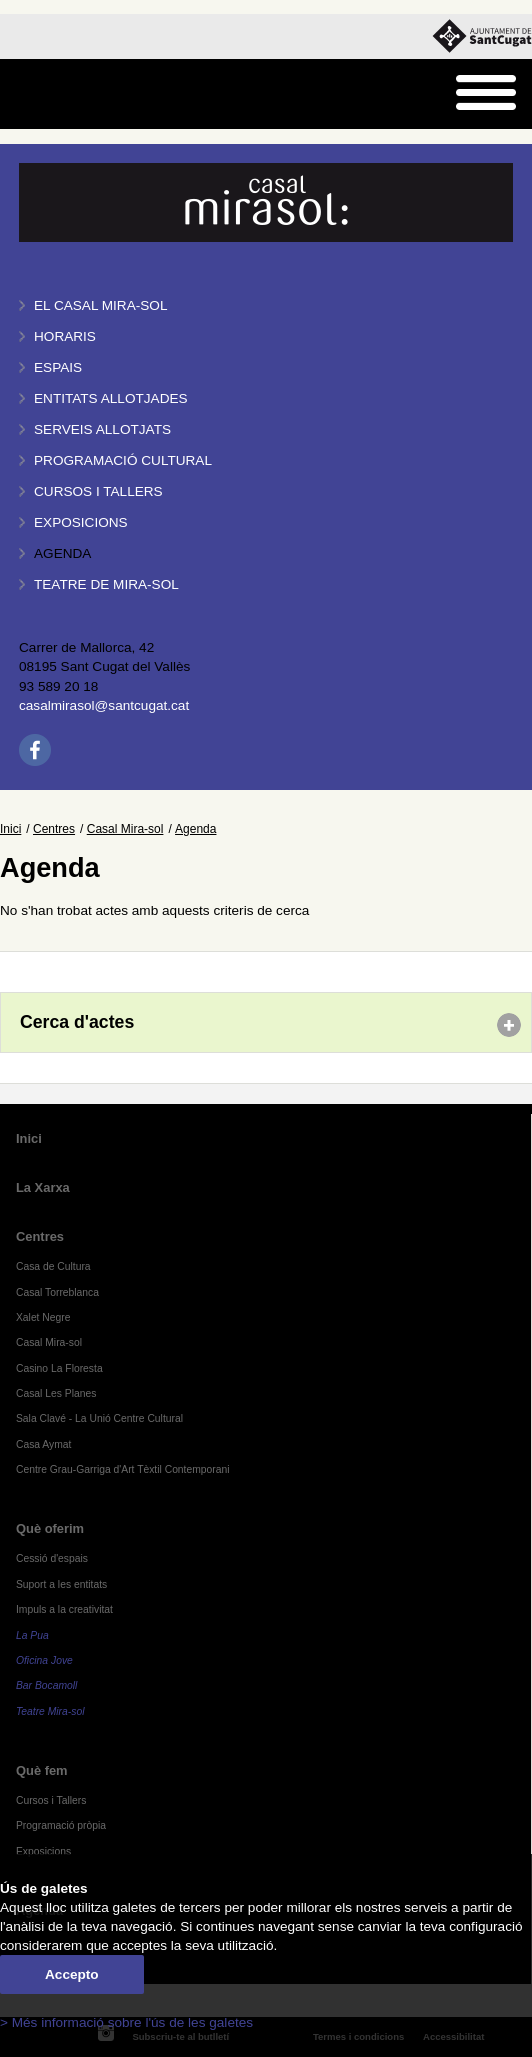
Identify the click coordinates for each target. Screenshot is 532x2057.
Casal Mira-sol (125, 829)
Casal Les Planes (56, 1393)
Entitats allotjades (111, 398)
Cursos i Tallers (51, 1800)
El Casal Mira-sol (100, 305)
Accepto (72, 1974)
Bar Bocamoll (46, 1685)
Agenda (62, 553)
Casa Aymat (44, 1444)
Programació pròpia (61, 1825)
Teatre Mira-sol (50, 1711)
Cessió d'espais (52, 1558)
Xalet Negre (43, 1317)
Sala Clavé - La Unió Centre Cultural (99, 1418)
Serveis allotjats (102, 429)
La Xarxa (43, 1187)
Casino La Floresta (59, 1368)
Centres (54, 829)
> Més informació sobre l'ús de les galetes (126, 2022)
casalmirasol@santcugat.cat (104, 705)
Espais (58, 367)
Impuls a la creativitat (64, 1609)
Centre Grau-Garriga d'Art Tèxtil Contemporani (123, 1469)
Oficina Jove (44, 1660)
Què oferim (50, 1528)
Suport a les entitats (61, 1584)
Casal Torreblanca (57, 1292)
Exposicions (81, 522)
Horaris (65, 336)
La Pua (32, 1635)
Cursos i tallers (98, 491)
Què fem (42, 1770)
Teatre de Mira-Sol (106, 584)
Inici (10, 829)
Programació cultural (123, 460)
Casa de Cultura (53, 1266)
